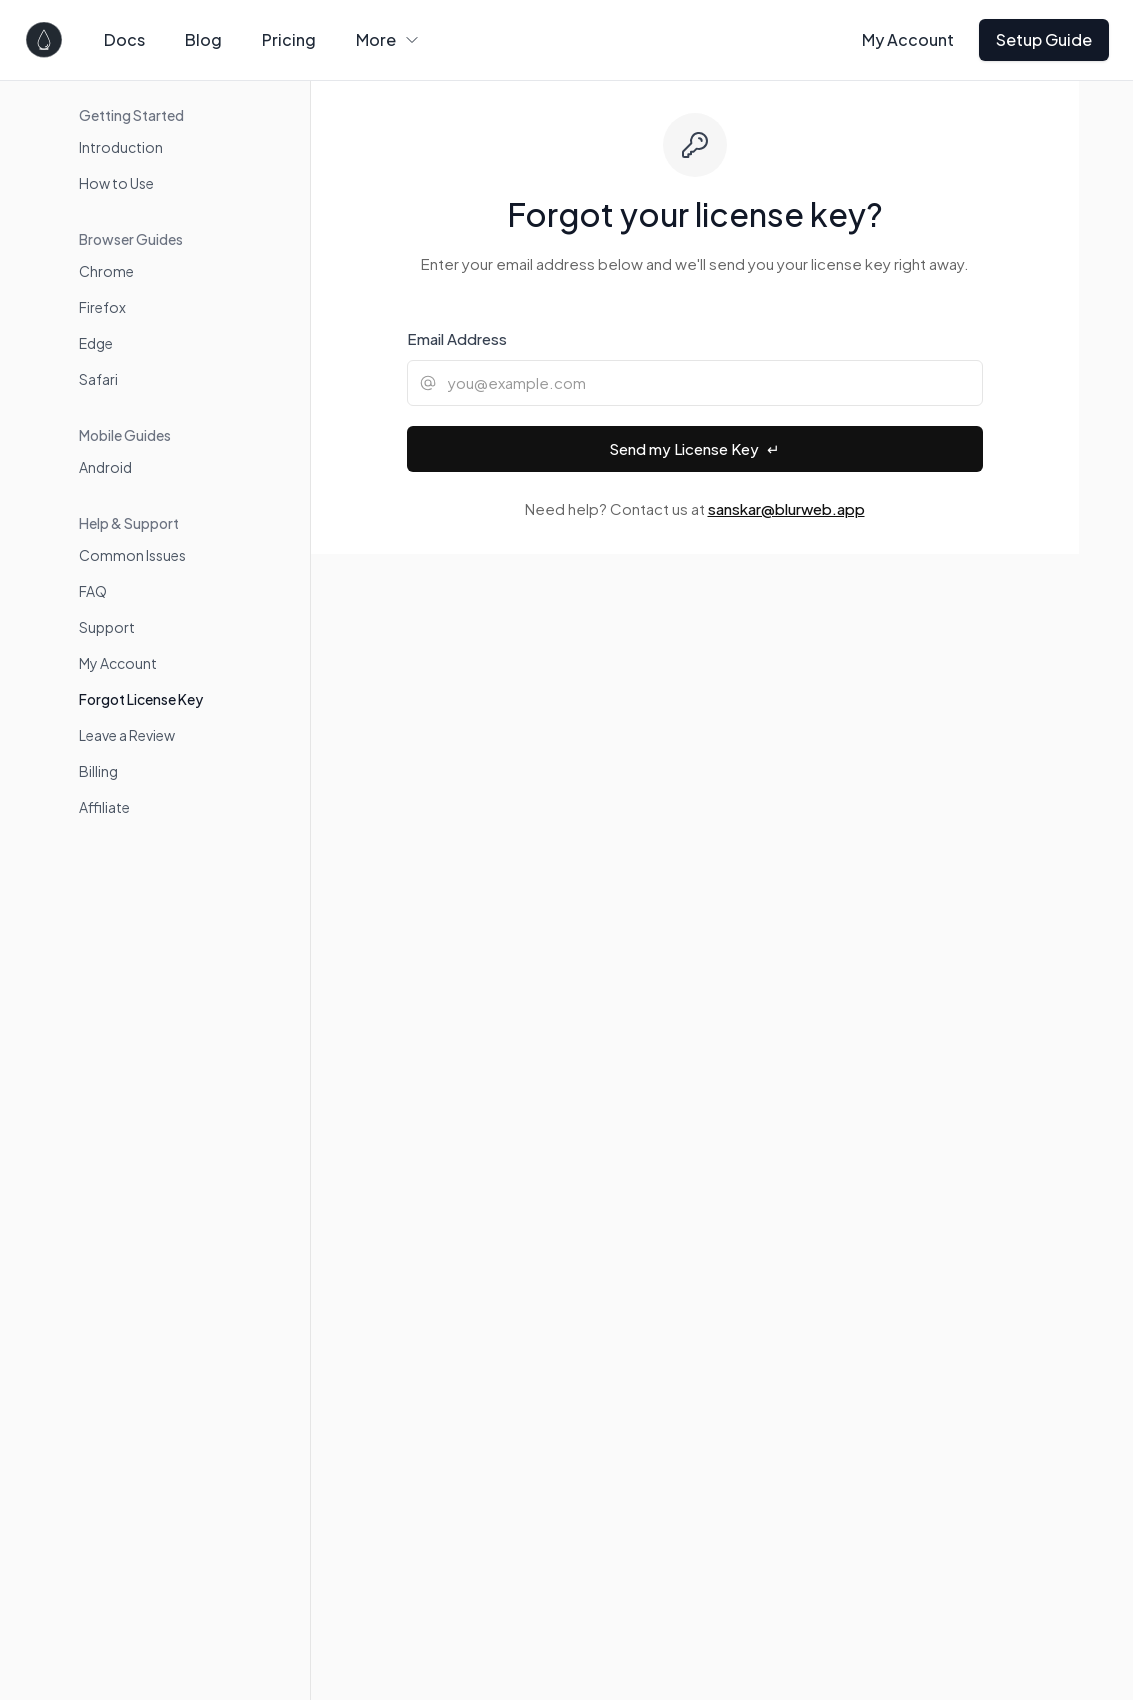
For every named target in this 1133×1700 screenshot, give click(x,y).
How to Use (116, 183)
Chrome (106, 271)
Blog (203, 39)
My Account (908, 39)
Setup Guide (1044, 39)
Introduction (121, 147)
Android (105, 467)
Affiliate (104, 807)
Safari (98, 379)
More (388, 39)
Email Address (457, 338)
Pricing (289, 39)
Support (107, 627)
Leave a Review (127, 735)
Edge (96, 343)
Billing (98, 771)
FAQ (93, 591)
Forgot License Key (141, 699)
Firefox (102, 307)
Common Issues (132, 555)
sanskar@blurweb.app (786, 508)
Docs (124, 39)
